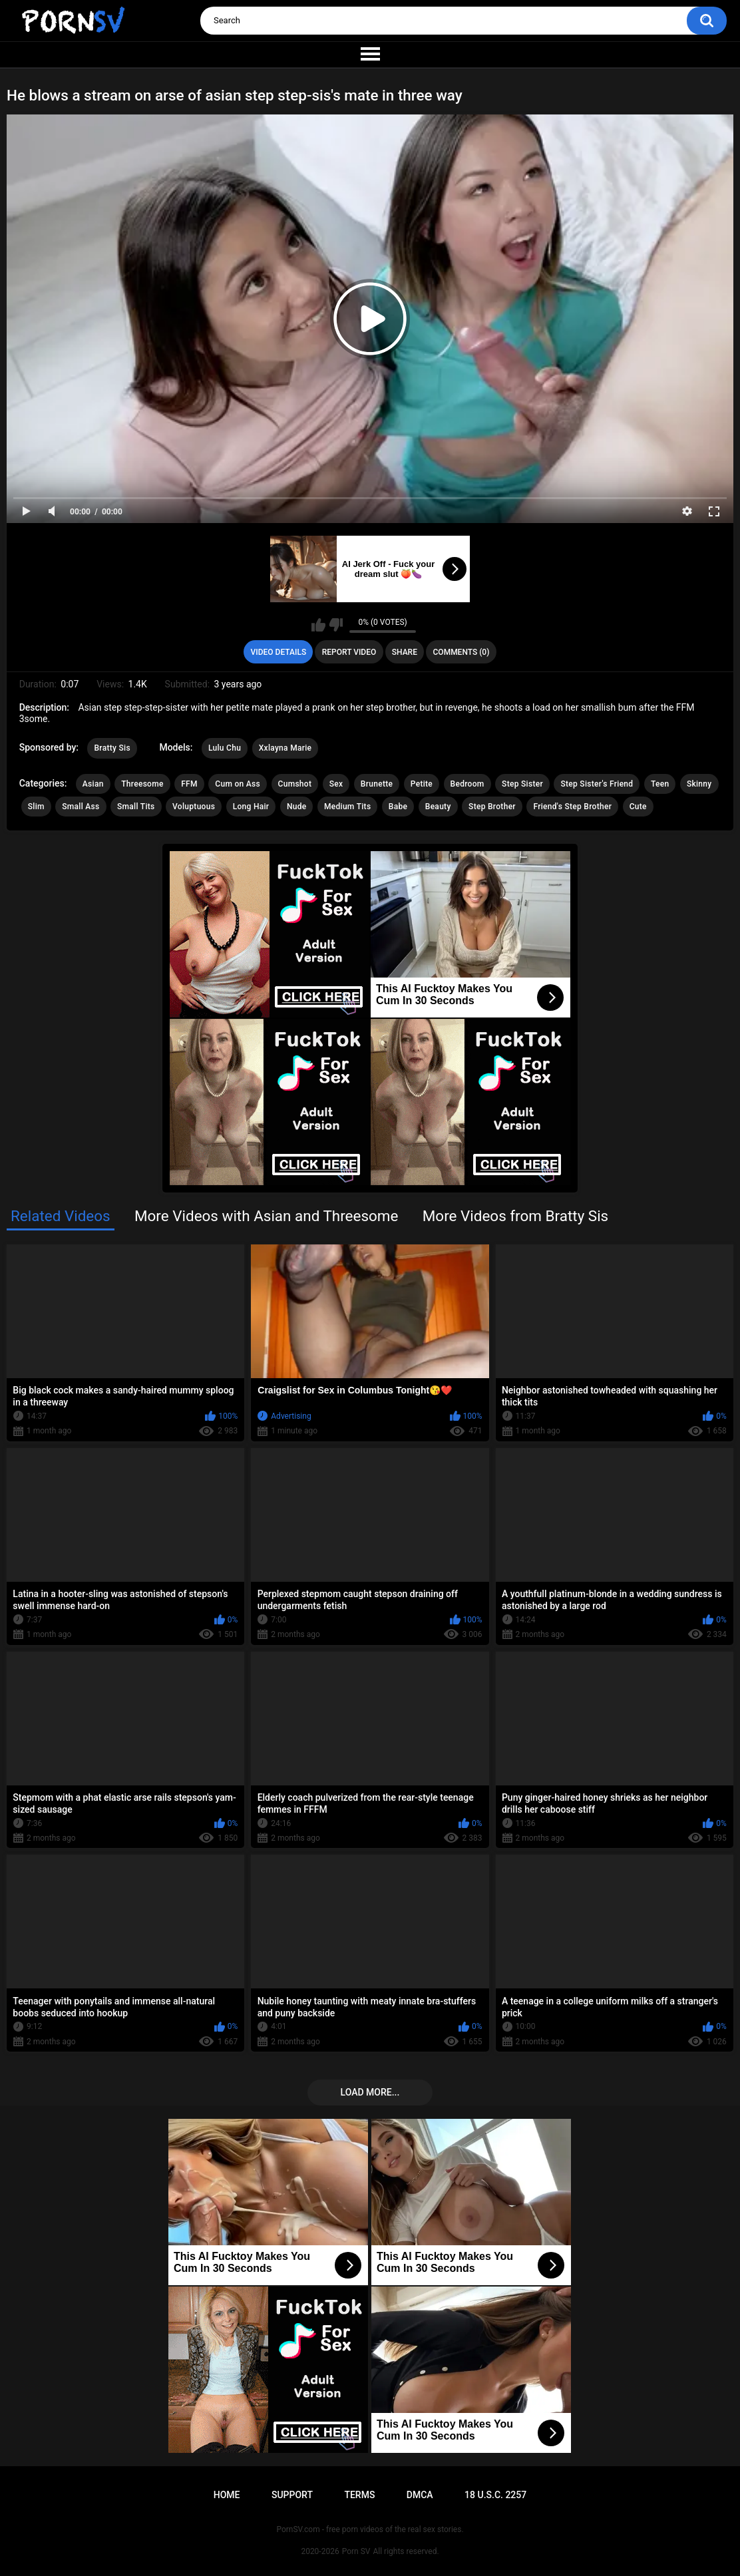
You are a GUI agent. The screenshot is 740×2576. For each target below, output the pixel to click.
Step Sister (522, 784)
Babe (398, 806)
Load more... (370, 2092)
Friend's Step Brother (572, 806)
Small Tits (136, 806)
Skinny (699, 784)
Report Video (349, 652)
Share (404, 652)
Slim (36, 806)
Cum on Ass (237, 784)
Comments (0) (461, 652)
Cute (638, 806)
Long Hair (251, 806)
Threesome (142, 784)
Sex (336, 784)
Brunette (377, 784)
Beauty (438, 806)
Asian (93, 784)
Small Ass (80, 806)
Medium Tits (347, 806)
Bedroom (467, 784)
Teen (660, 784)
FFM (189, 784)
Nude (297, 806)
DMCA (420, 2494)
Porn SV (356, 2551)
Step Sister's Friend (596, 784)
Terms (359, 2494)
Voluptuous (193, 806)
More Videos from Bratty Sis (515, 1215)
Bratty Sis (112, 748)
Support (292, 2494)
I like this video (318, 625)
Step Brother (492, 806)
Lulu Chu (224, 748)
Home (227, 2494)
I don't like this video (336, 625)
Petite (422, 784)
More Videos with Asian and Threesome (266, 1215)
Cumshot (295, 784)
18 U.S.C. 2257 (495, 2494)
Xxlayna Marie (285, 748)
